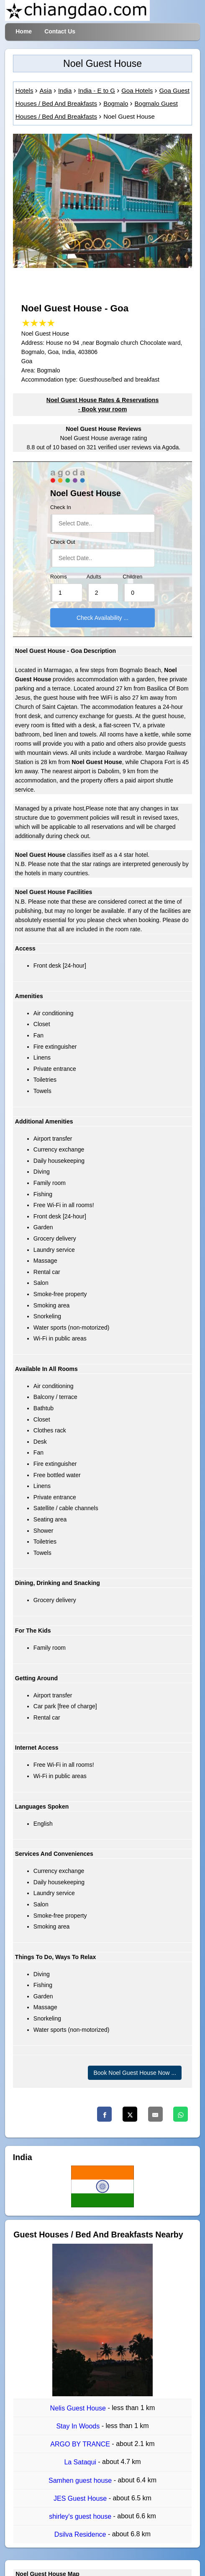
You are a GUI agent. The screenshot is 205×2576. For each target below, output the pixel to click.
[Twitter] (130, 2114)
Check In (60, 507)
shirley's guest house (81, 2516)
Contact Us (59, 31)
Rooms (58, 577)
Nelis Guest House (79, 2408)
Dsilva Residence (81, 2534)
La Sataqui (81, 2462)
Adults (94, 577)
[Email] (155, 2114)
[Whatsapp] (180, 2114)
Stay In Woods (78, 2426)
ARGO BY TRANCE (81, 2444)
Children (132, 577)
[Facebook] (104, 2114)
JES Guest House (81, 2498)
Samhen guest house (81, 2480)
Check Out (62, 542)
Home (23, 31)
